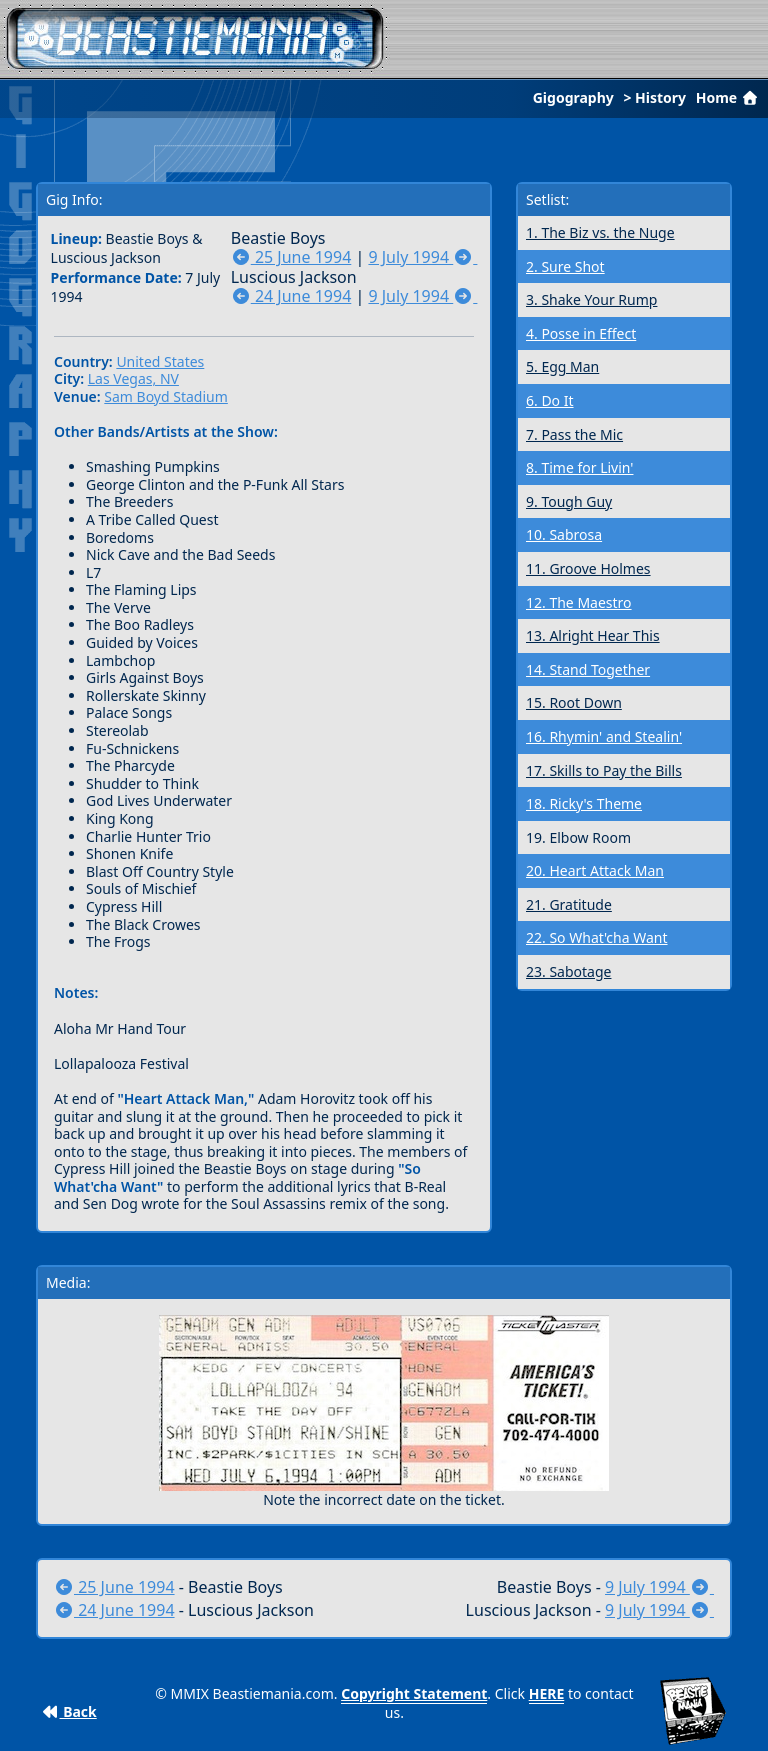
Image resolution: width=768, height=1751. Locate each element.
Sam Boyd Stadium (166, 396)
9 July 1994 (422, 257)
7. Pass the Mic (574, 434)
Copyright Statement (414, 1693)
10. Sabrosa (564, 534)
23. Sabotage (568, 971)
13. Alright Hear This (593, 635)
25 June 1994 (291, 257)
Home (729, 97)
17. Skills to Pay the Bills (604, 770)
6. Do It (550, 400)
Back (69, 1711)
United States (160, 361)
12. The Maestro (579, 602)
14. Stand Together (588, 669)
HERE (547, 1693)
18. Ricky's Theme (584, 803)
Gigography (573, 97)
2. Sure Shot (565, 266)
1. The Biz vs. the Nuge (600, 232)
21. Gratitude (569, 904)
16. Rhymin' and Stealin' (604, 736)
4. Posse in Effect (581, 333)
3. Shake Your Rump (591, 299)
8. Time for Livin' (579, 467)
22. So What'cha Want (597, 937)
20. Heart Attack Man (595, 870)
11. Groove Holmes (588, 568)
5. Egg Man (562, 366)
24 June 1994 (291, 296)
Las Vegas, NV (133, 378)
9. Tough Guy (569, 501)
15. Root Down (574, 702)
